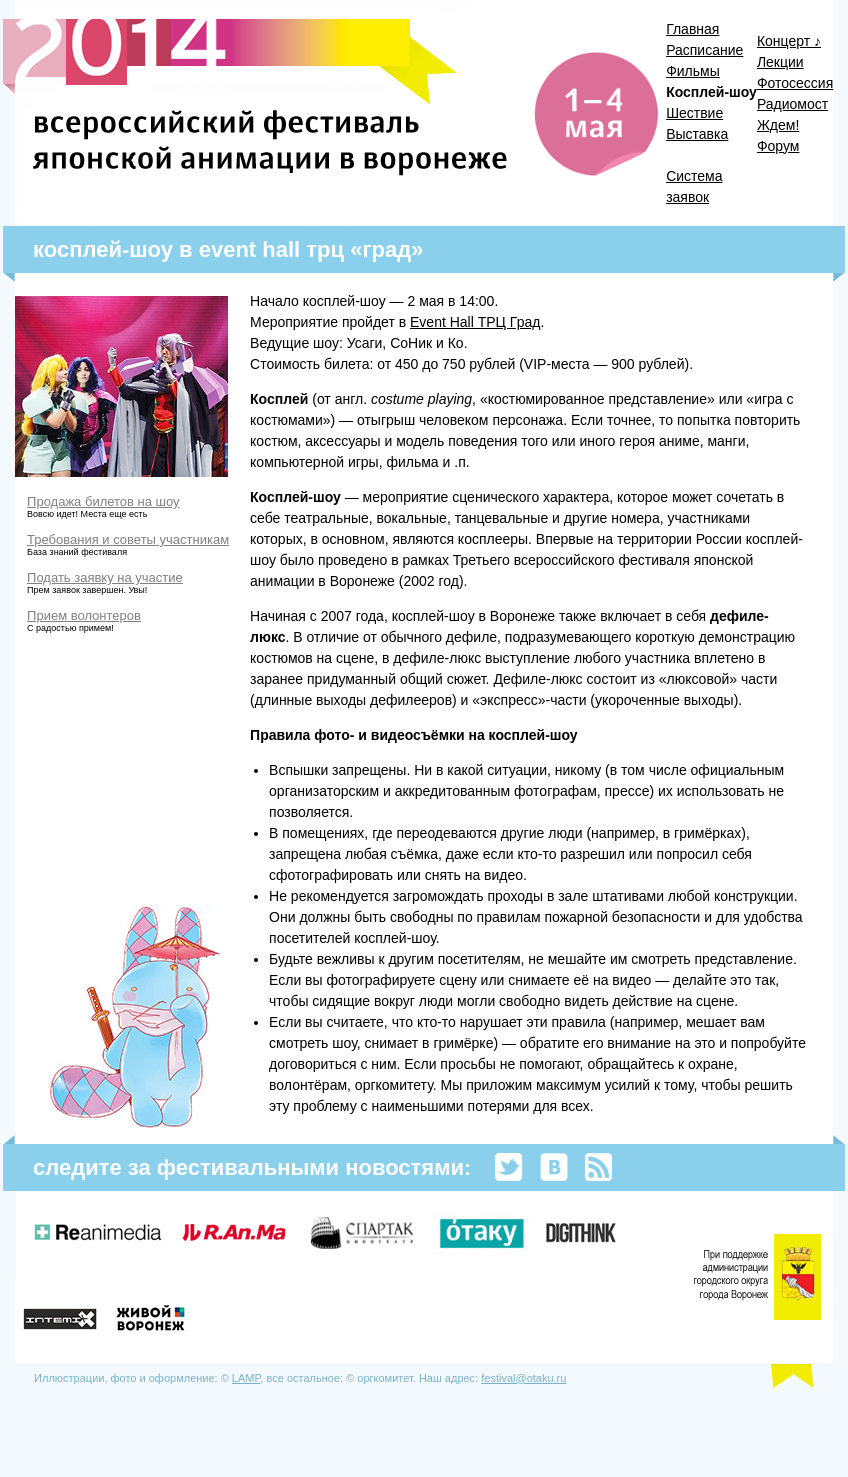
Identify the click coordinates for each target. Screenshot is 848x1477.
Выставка (697, 134)
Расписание (704, 50)
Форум (778, 146)
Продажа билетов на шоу (103, 501)
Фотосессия (795, 83)
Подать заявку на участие (105, 577)
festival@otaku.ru (523, 1378)
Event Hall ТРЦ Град (475, 322)
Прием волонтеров (84, 615)
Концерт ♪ (789, 41)
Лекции (780, 62)
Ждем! (778, 125)
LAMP (246, 1378)
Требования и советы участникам (128, 539)
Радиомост (792, 104)
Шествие (694, 113)
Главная (692, 29)
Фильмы (693, 71)
